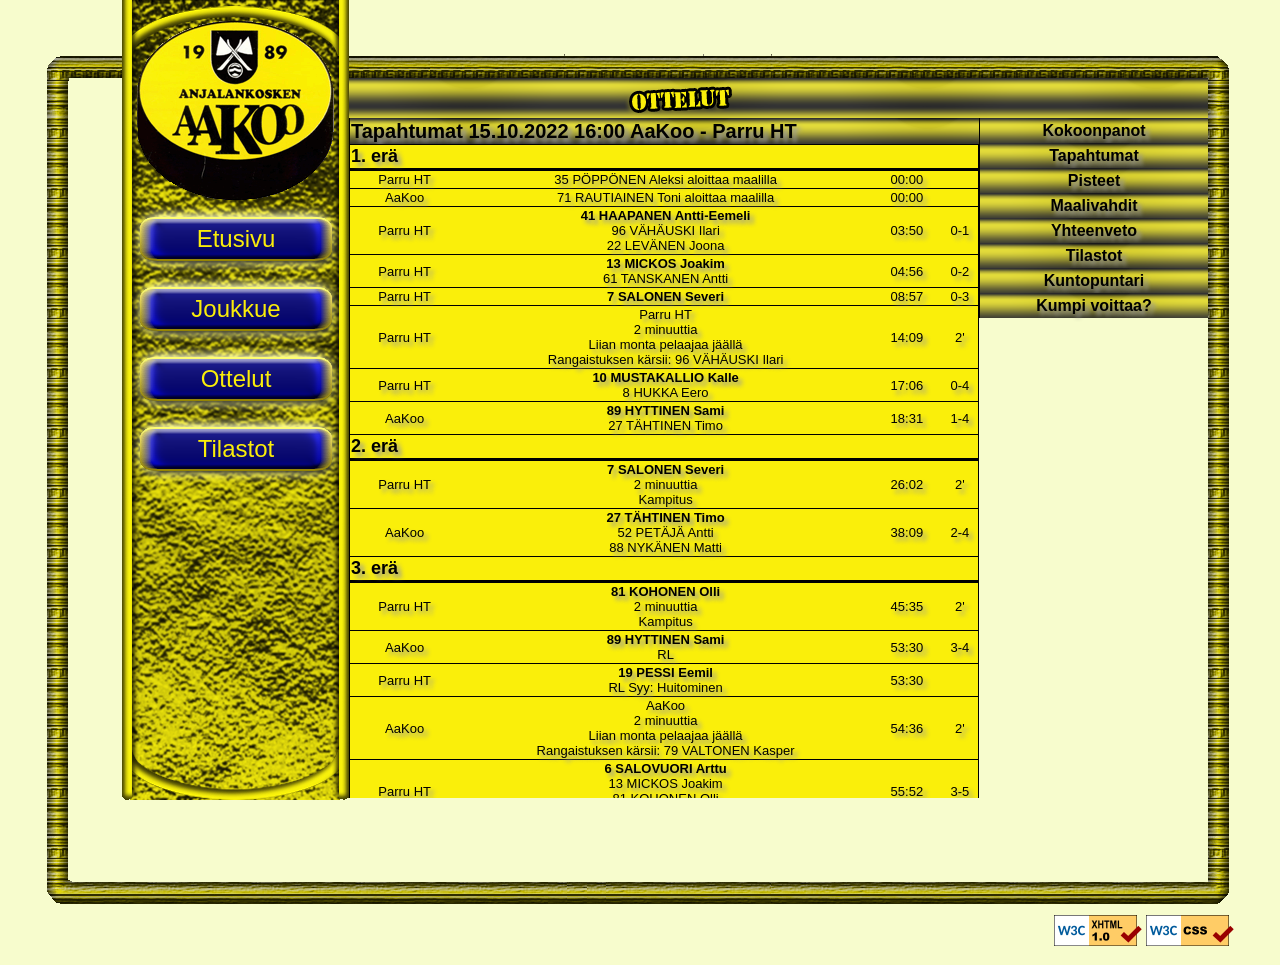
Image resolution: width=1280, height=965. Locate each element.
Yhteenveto (1094, 230)
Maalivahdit (1093, 205)
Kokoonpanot (1093, 130)
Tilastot (1094, 255)
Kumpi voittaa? (1094, 305)
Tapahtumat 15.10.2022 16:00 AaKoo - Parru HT (574, 131)
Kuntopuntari (1094, 280)
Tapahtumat (1093, 155)
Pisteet (1094, 180)
